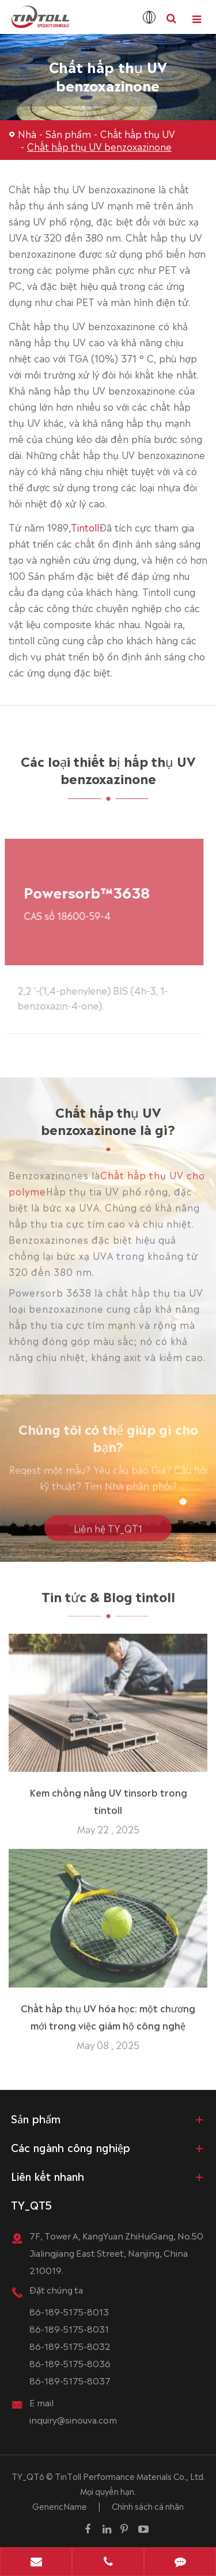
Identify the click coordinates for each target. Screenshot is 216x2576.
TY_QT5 (31, 2204)
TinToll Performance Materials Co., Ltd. (130, 2476)
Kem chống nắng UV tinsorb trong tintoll (108, 1796)
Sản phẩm (68, 133)
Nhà (27, 133)
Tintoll (85, 526)
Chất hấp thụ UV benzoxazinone (99, 146)
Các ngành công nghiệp (70, 2146)
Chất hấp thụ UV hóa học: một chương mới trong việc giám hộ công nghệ (108, 2011)
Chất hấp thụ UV (137, 133)
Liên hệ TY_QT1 (108, 1532)
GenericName (59, 2506)
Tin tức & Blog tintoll (108, 1600)
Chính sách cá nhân (148, 2506)
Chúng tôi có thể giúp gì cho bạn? (108, 1441)
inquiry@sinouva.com (73, 2419)
